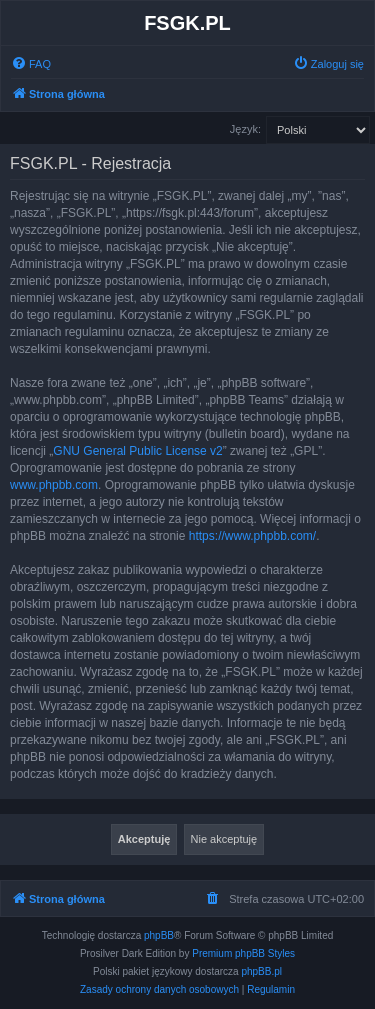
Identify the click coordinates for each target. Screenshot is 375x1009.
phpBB (159, 935)
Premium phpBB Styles (243, 953)
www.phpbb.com (54, 485)
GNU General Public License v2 (137, 451)
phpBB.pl (261, 971)
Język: (245, 129)
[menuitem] (31, 64)
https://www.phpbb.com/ (252, 536)
